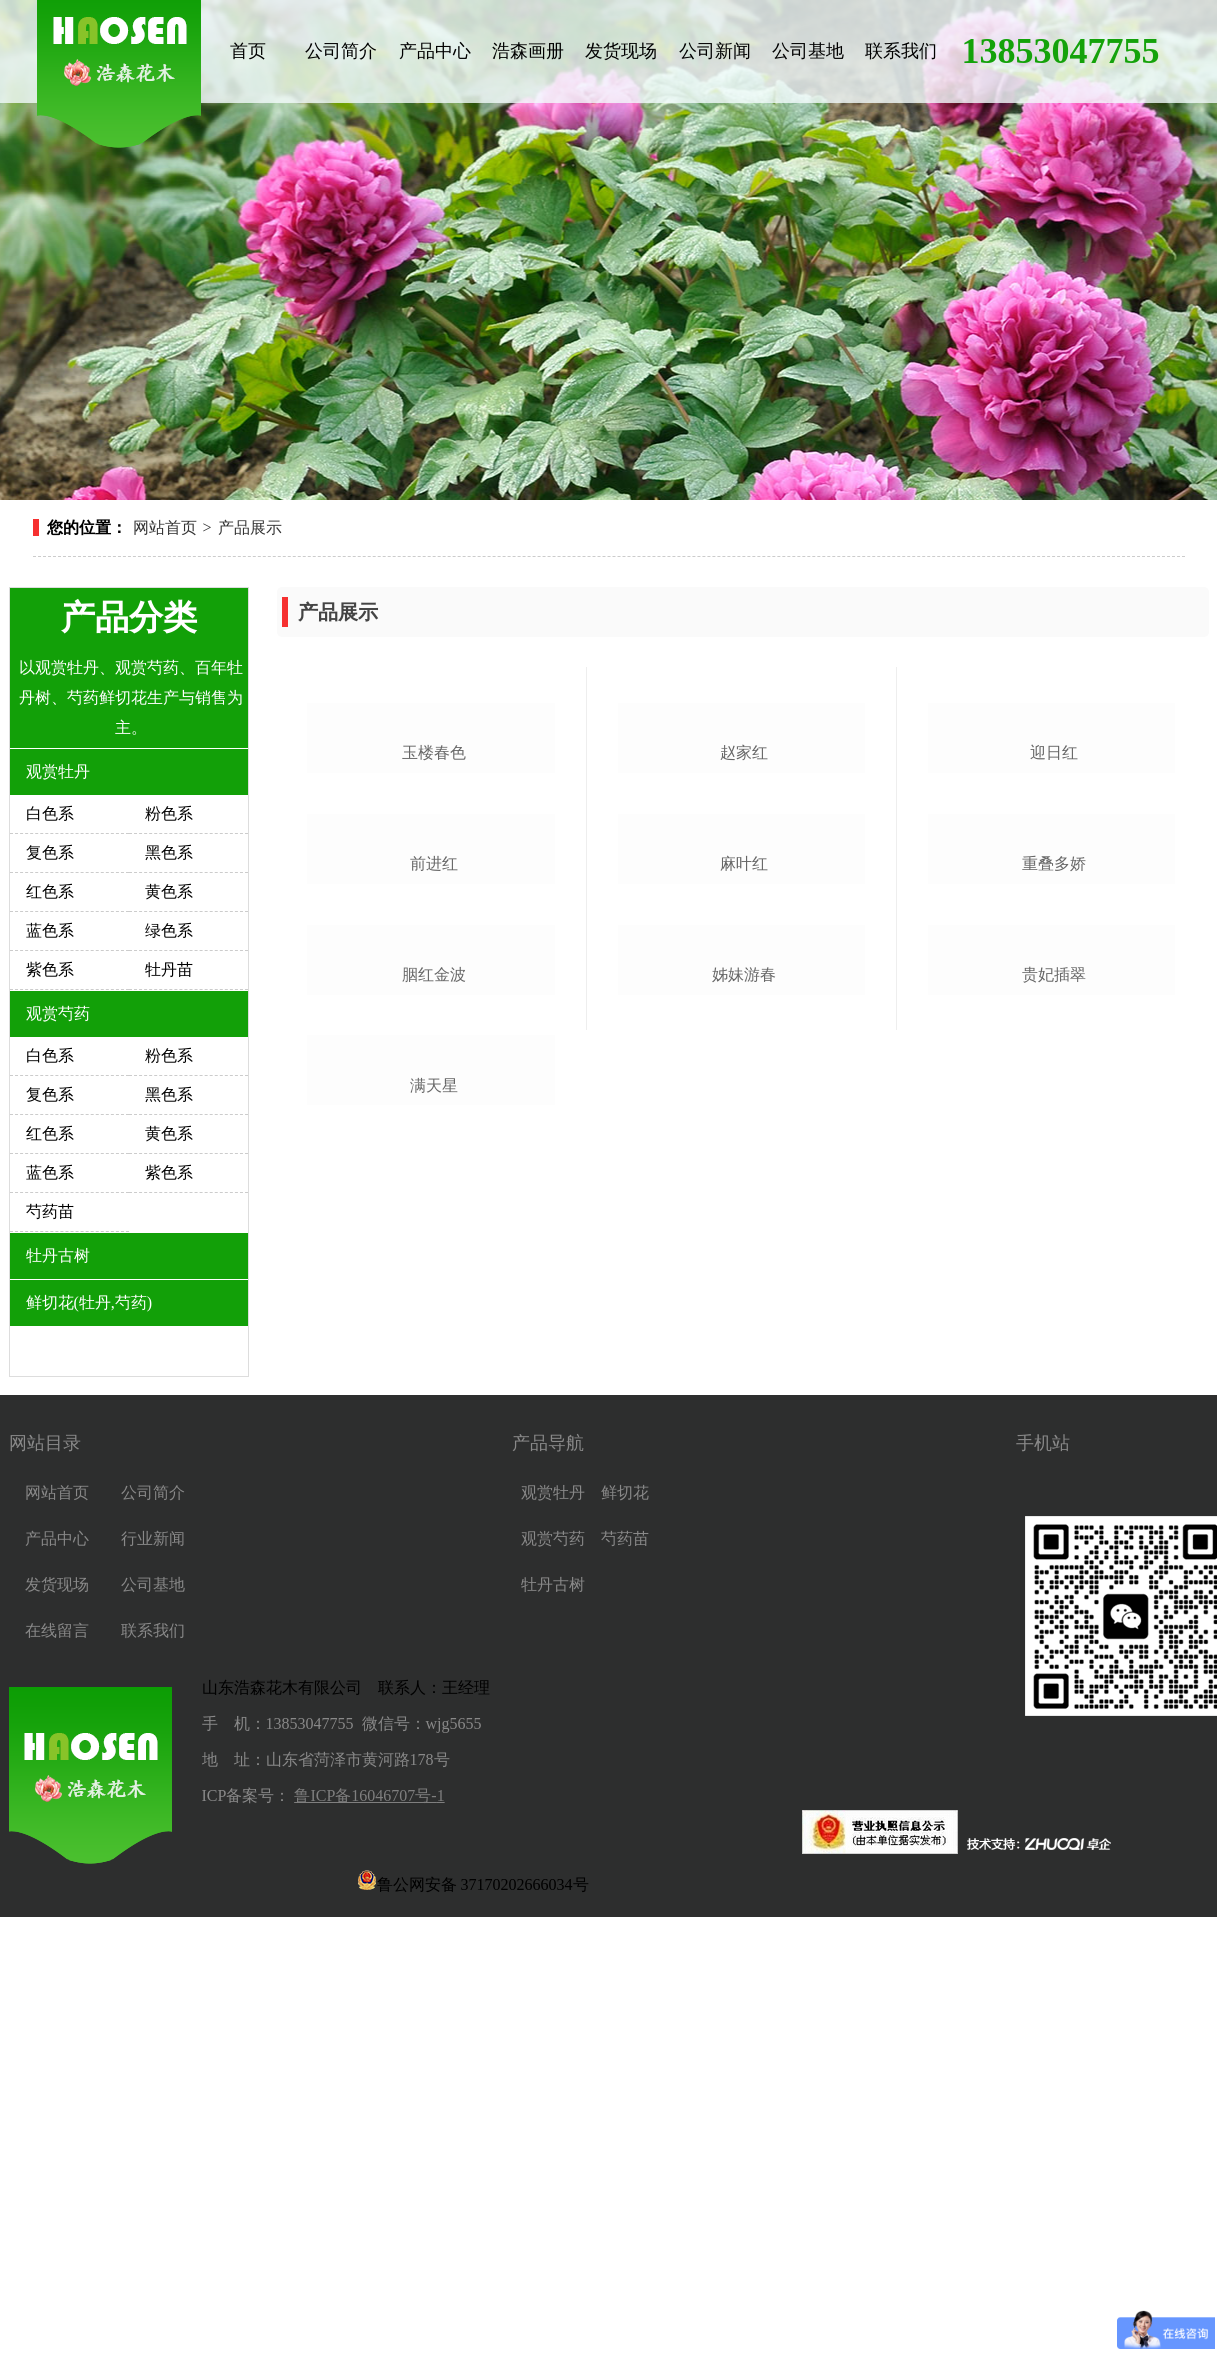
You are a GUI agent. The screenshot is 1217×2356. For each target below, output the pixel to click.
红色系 (50, 891)
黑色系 (169, 852)
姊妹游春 (744, 1471)
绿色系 (169, 930)
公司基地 (808, 51)
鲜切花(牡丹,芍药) (89, 1302)
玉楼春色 (434, 918)
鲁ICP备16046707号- (365, 2234)
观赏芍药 (58, 1013)
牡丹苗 (169, 969)
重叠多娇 (1054, 1195)
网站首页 (165, 527)
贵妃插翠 (1054, 1471)
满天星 (434, 1748)
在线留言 (57, 2069)
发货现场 (621, 51)
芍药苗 (50, 1211)
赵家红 (744, 918)
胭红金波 (434, 1471)
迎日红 (1054, 918)
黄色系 (169, 891)
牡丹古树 (58, 1255)
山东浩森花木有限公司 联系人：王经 (338, 2126)
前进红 (434, 1195)
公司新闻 (715, 51)
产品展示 (250, 527)
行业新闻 (153, 1977)
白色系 (50, 813)
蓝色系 (50, 930)
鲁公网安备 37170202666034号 (473, 2319)
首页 (248, 51)
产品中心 (435, 51)
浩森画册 (528, 51)
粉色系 (169, 813)
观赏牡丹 (58, 771)
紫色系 (50, 969)
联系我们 (901, 51)
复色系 (50, 852)
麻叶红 (744, 1195)
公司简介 (341, 51)
